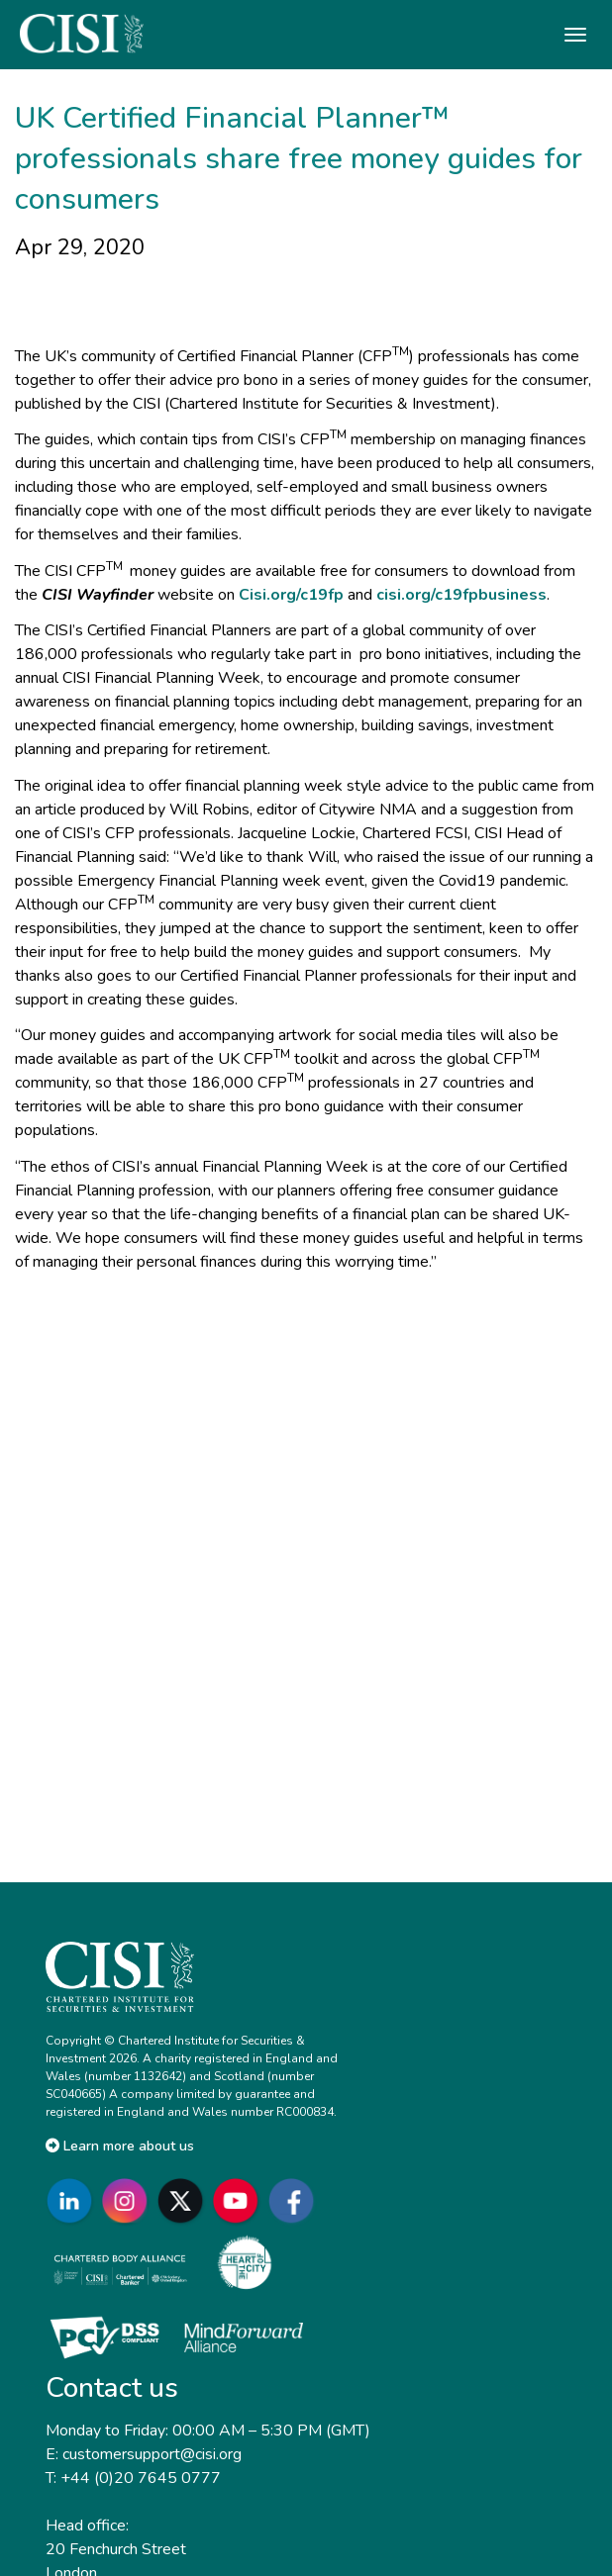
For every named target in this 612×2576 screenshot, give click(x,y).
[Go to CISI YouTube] (239, 2200)
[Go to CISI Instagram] (128, 2200)
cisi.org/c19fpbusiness (461, 595)
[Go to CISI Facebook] (295, 2200)
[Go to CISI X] (184, 2200)
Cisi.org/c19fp (291, 595)
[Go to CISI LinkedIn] (73, 2200)
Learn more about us (120, 2146)
